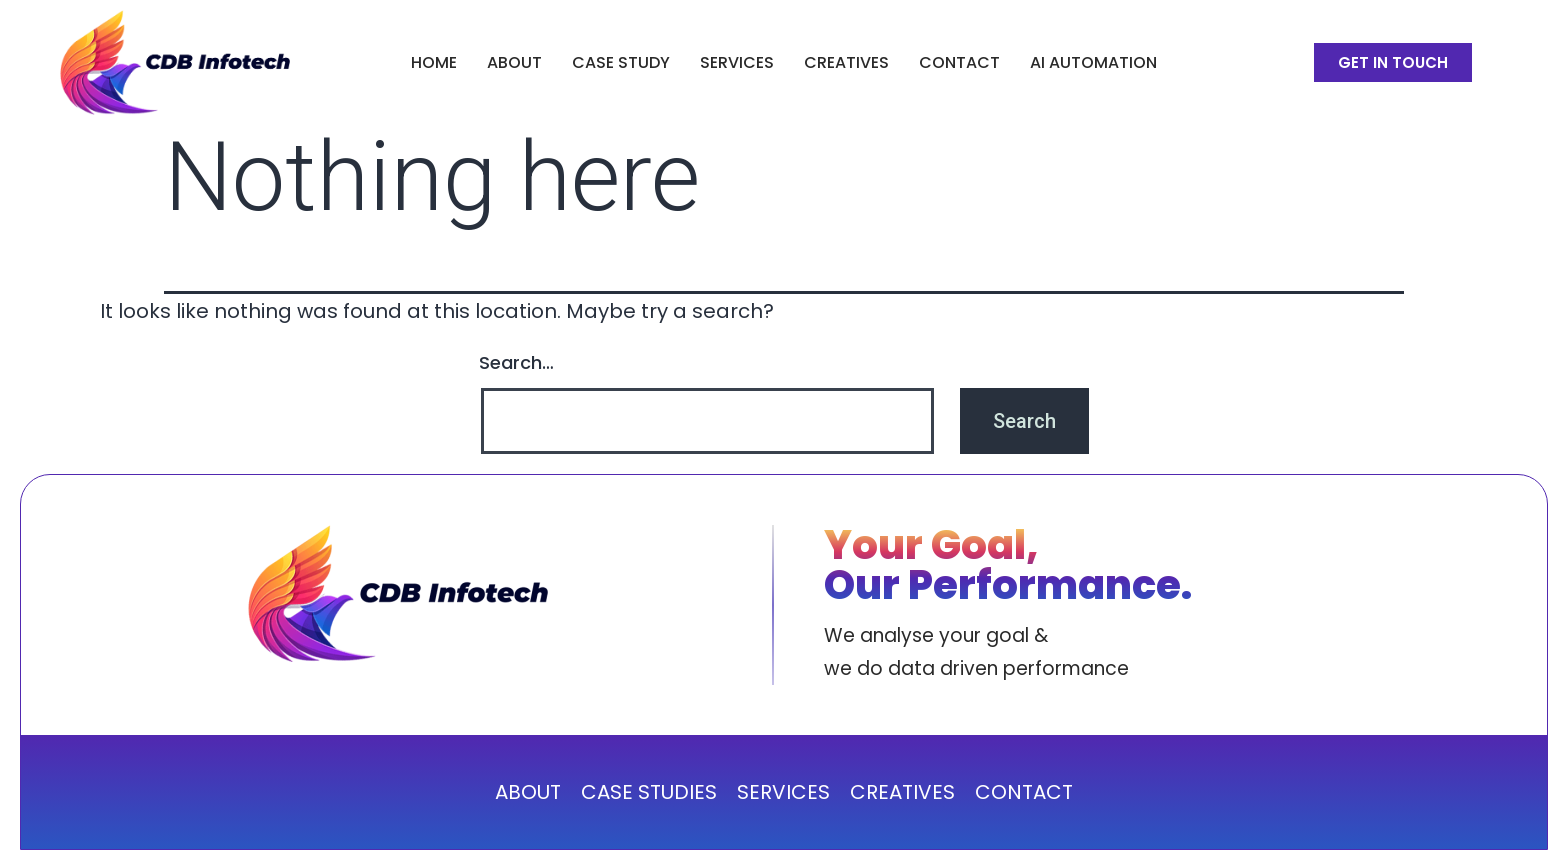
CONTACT (1024, 792)
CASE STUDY (621, 62)
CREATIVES (846, 62)
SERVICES (737, 62)
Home (434, 62)
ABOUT (514, 62)
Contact (959, 62)
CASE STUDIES (649, 792)
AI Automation (1093, 62)
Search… (516, 362)
